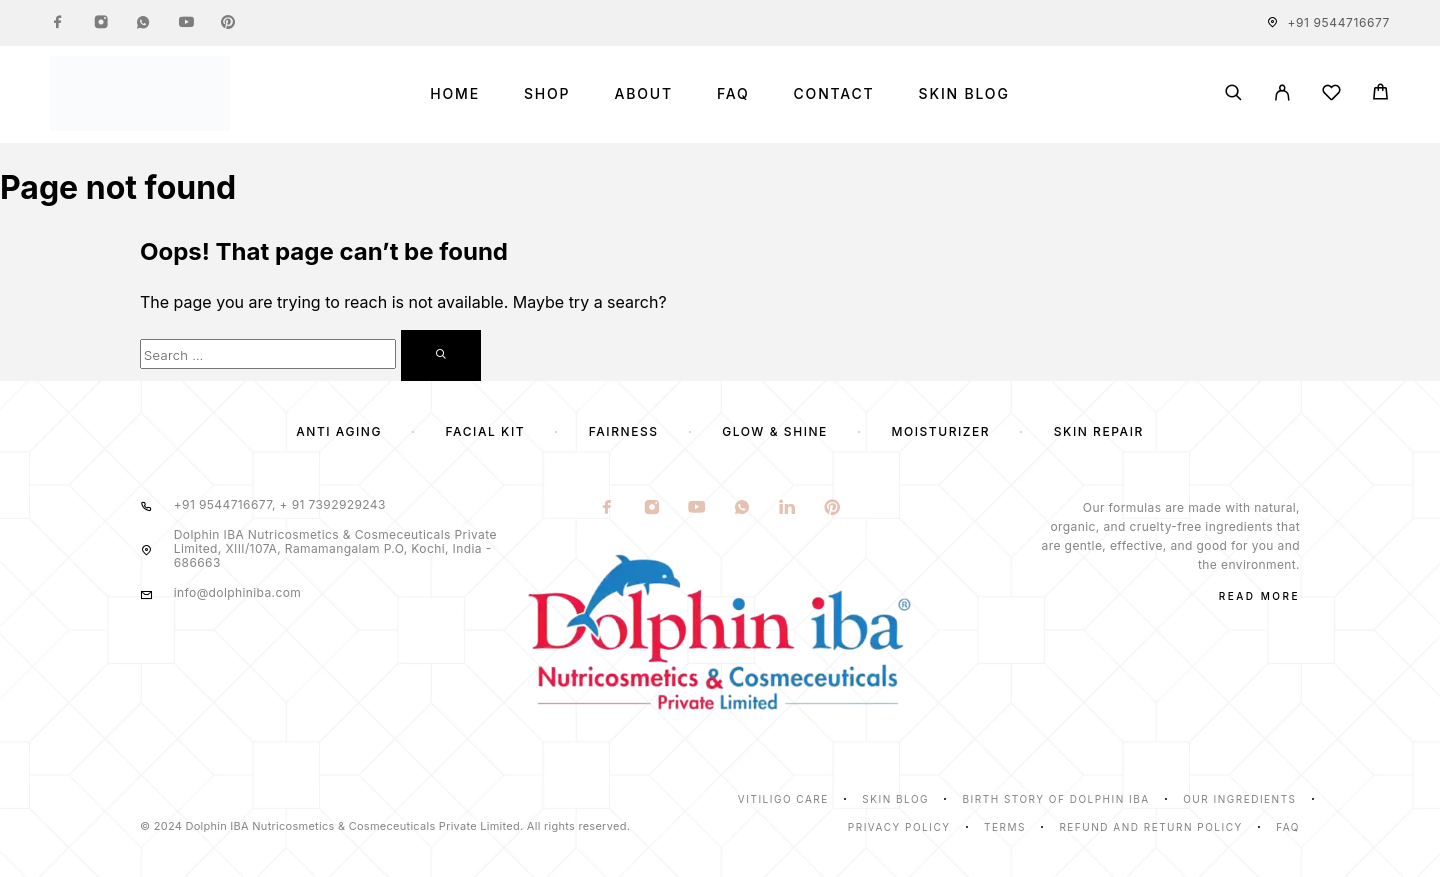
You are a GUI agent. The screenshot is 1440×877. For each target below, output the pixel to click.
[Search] (1233, 94)
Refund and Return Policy (1150, 827)
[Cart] (1380, 94)
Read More (1259, 596)
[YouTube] (186, 23)
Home (455, 94)
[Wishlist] (1331, 95)
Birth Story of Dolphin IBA (1056, 799)
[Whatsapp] (143, 23)
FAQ (733, 94)
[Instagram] (101, 23)
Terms (1005, 827)
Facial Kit (486, 431)
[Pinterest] (228, 23)
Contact (834, 94)
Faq (1288, 827)
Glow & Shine (775, 431)
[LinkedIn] (787, 509)
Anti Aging (339, 431)
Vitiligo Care (783, 799)
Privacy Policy (899, 827)
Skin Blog (964, 94)
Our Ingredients (1239, 799)
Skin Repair (1099, 431)
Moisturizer (940, 431)
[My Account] (1282, 94)
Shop (547, 94)
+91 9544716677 (1339, 22)
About (643, 94)
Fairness (624, 431)
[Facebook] (58, 23)
